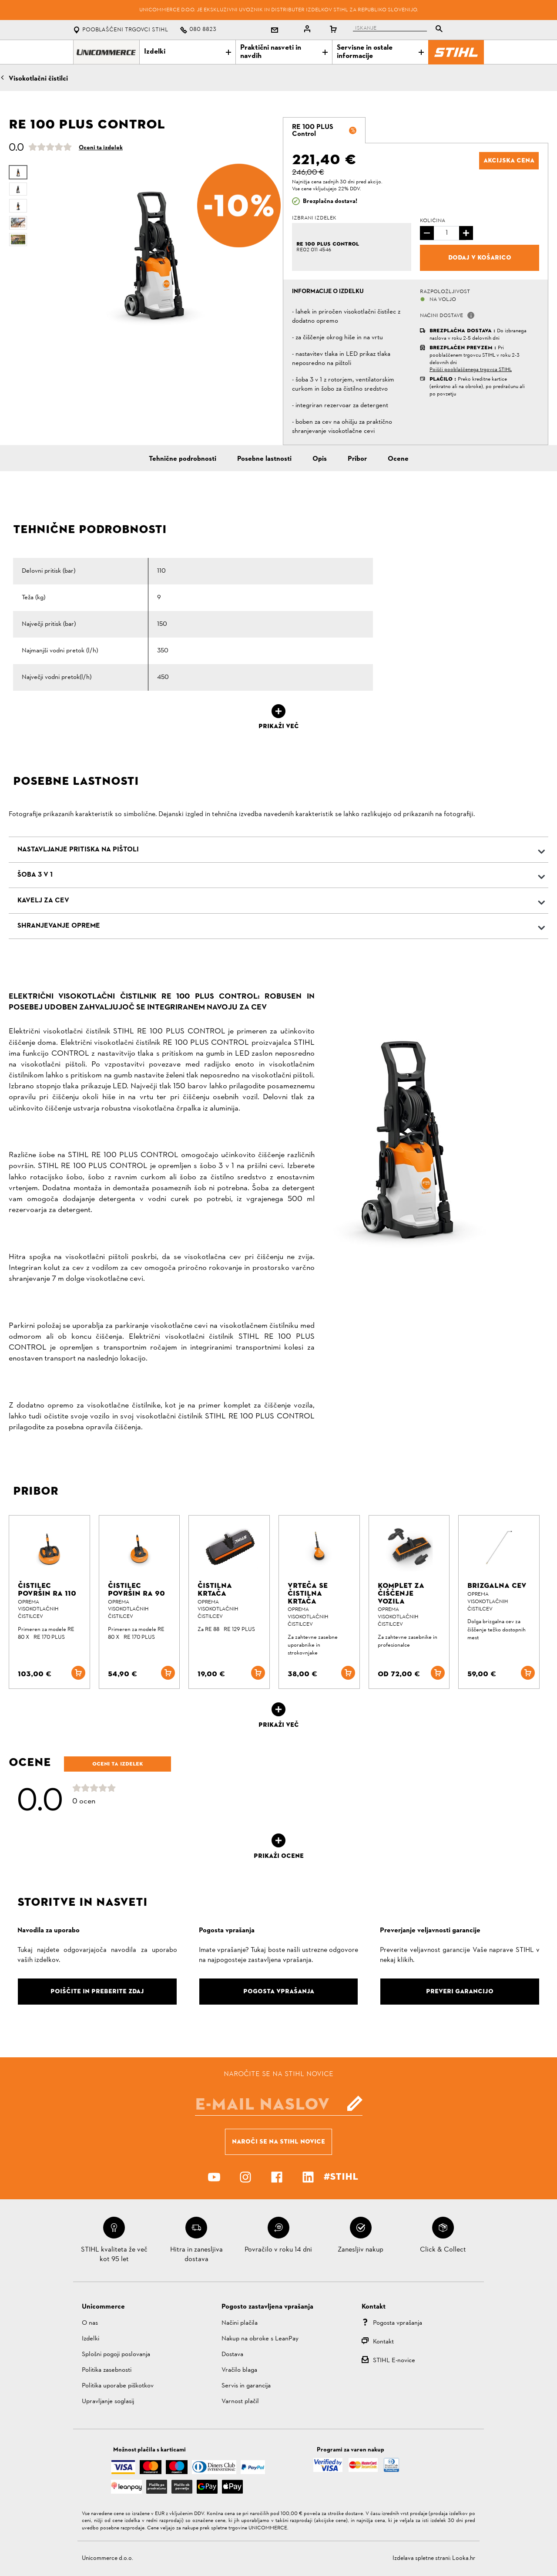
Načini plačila (239, 2323)
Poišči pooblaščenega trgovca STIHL (470, 369)
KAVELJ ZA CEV (43, 900)
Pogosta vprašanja (397, 2323)
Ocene (398, 459)
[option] (153, 248)
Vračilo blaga (239, 2370)
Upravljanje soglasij (108, 2401)
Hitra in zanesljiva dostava (196, 2254)
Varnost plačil (240, 2401)
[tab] (324, 130)
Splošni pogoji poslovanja (116, 2354)
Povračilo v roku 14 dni (278, 2250)
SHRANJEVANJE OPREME (58, 926)
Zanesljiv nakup (360, 2250)
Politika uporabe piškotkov (118, 2385)
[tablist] (400, 29)
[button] (470, 315)
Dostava (232, 2354)
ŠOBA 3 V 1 (35, 875)
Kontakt (383, 2341)
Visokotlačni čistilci (38, 78)
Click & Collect (443, 2250)
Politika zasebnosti (106, 2370)
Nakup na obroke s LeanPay (260, 2338)
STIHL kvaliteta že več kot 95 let (114, 2254)
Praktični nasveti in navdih (283, 52)
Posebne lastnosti (264, 459)
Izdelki (187, 52)
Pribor (357, 459)
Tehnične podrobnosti (182, 459)
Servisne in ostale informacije (380, 52)
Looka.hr (463, 2558)
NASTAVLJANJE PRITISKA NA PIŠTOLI (78, 849)
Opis (319, 459)
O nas (90, 2323)
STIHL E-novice (394, 2360)
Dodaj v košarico (479, 257)
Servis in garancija (246, 2385)
